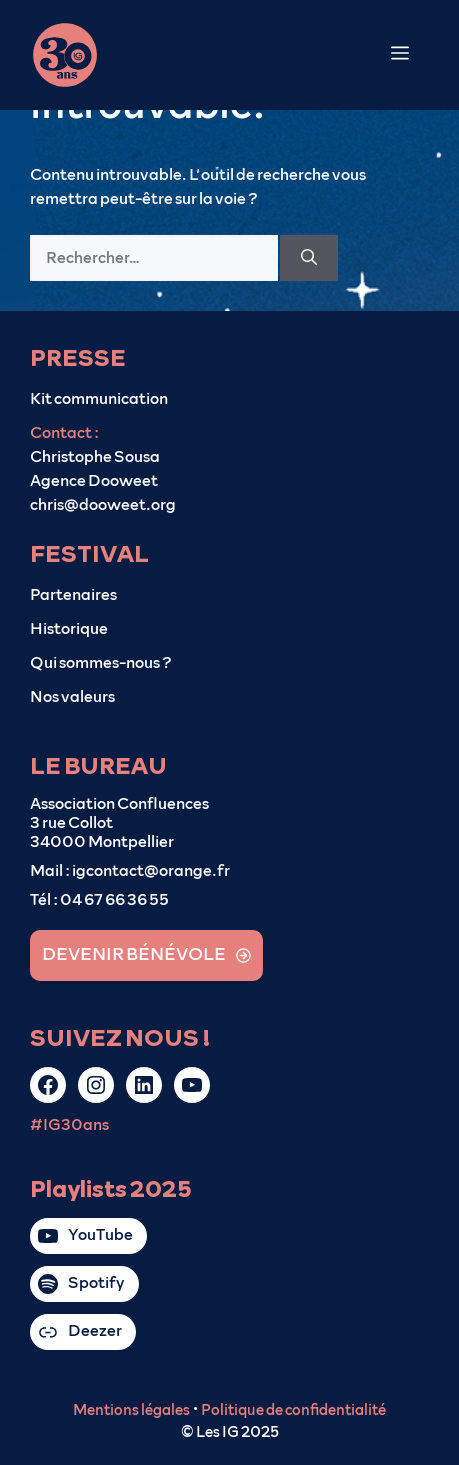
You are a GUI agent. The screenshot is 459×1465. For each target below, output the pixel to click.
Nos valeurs (72, 697)
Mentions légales (131, 1410)
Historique (69, 629)
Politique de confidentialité (293, 1410)
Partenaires (73, 595)
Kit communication (99, 399)
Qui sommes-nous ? (101, 663)
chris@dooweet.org (103, 505)
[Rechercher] (309, 258)
